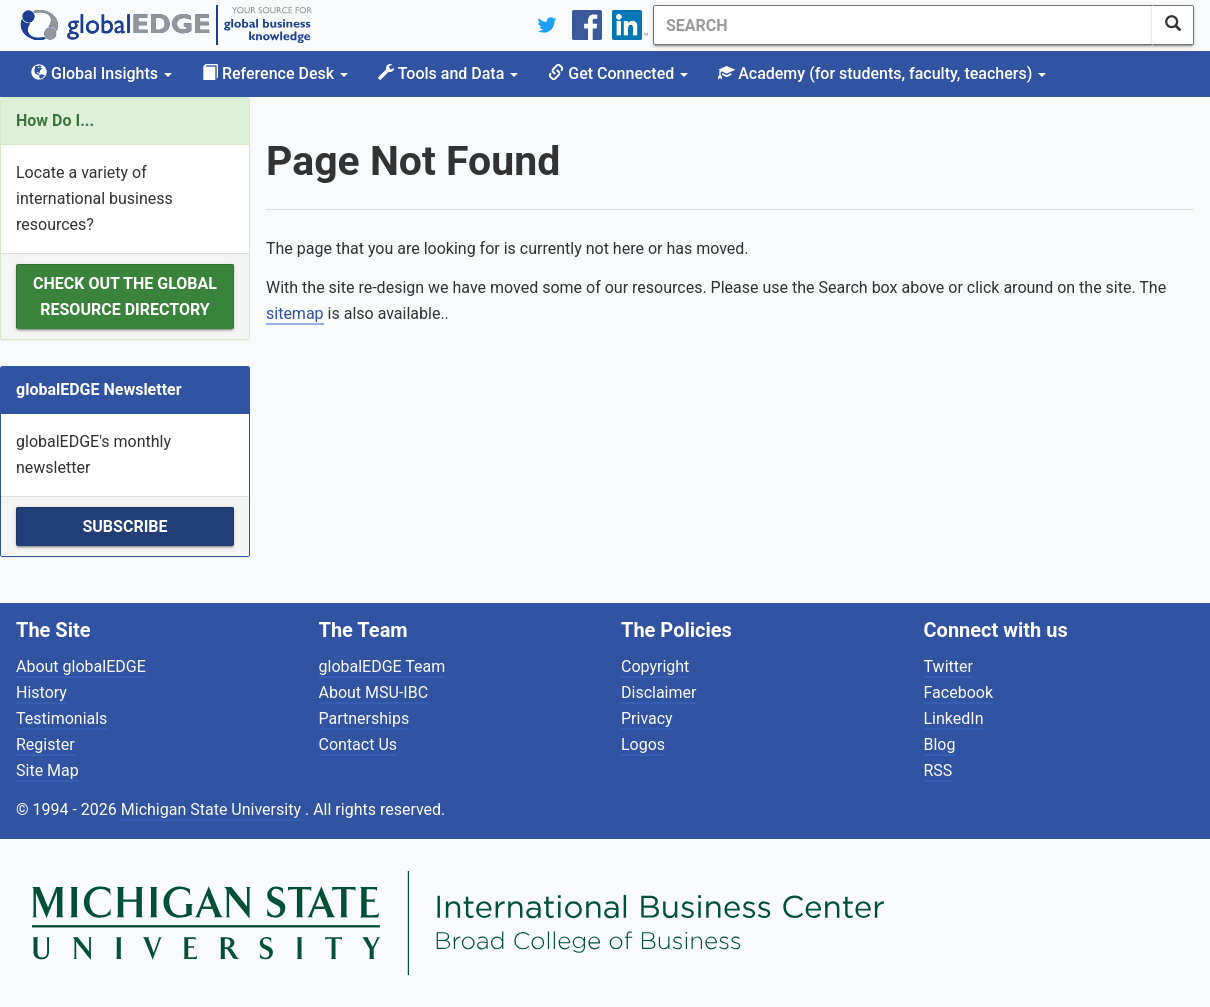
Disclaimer (658, 692)
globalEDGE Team (382, 666)
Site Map (47, 770)
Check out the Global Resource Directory (125, 296)
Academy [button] (882, 73)
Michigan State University (213, 809)
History (41, 692)
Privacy (647, 718)
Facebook (958, 692)
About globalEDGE (81, 666)
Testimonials (61, 718)
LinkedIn (954, 718)
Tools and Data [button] (448, 73)
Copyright (655, 666)
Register (45, 744)
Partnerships (364, 718)
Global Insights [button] (101, 73)
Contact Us (358, 744)
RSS (938, 770)
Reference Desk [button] (275, 73)
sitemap (295, 313)
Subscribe (124, 526)
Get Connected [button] (618, 73)
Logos (643, 744)
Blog (940, 744)
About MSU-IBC (374, 692)
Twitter (948, 666)
